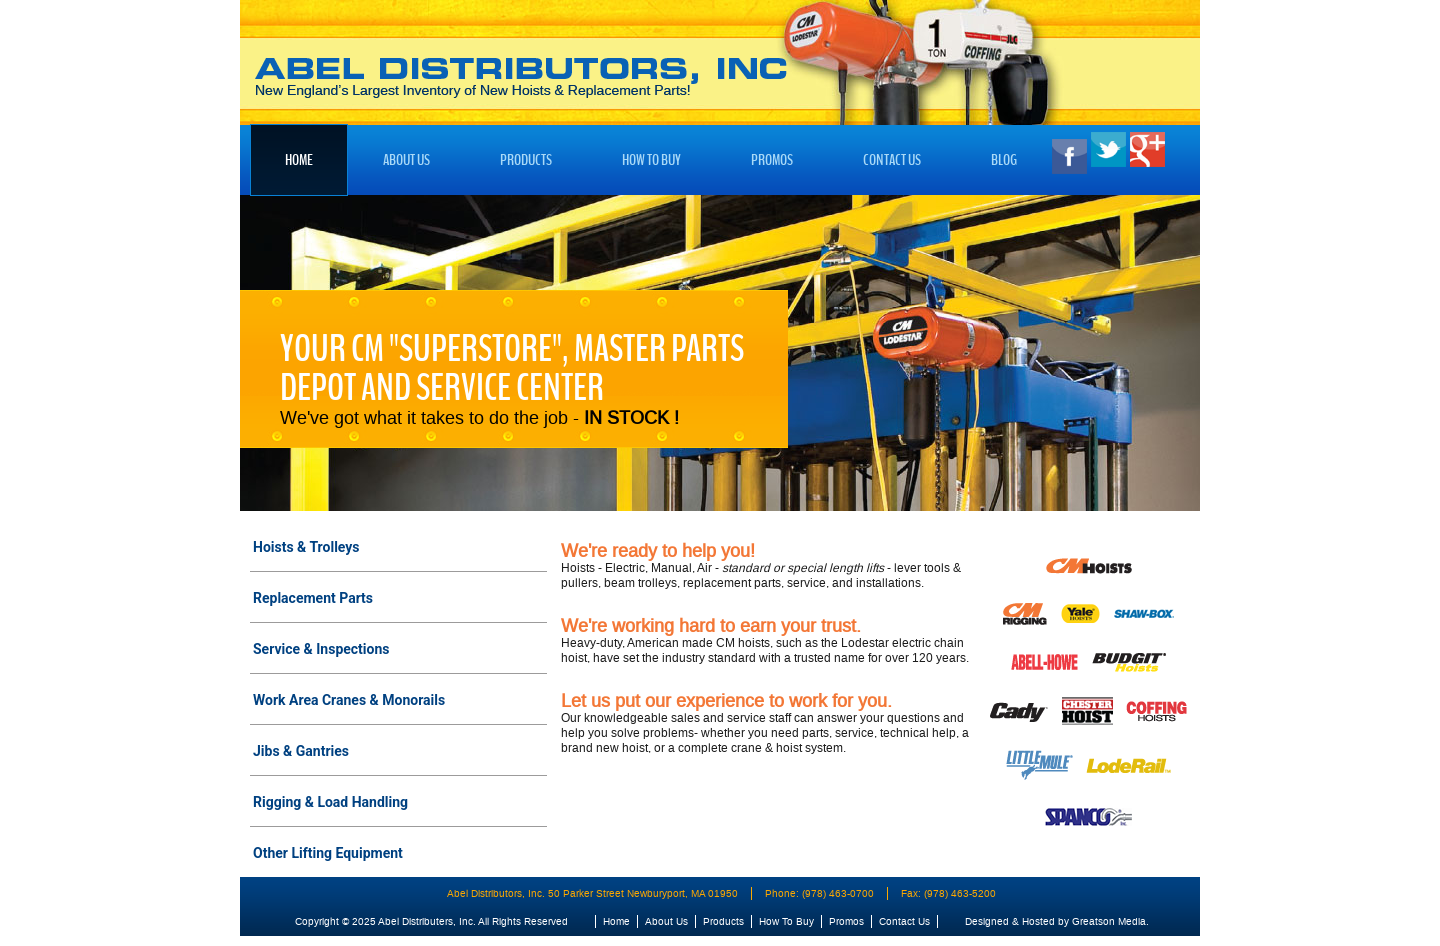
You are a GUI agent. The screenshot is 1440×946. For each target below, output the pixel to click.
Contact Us (892, 160)
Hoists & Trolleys (306, 547)
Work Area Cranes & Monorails (349, 700)
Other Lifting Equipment (328, 853)
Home (299, 160)
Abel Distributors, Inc (521, 78)
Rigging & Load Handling (330, 802)
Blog (1004, 160)
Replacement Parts (313, 598)
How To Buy (651, 160)
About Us (406, 160)
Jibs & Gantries (301, 751)
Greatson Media (1109, 921)
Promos (772, 160)
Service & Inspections (321, 649)
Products (526, 160)
